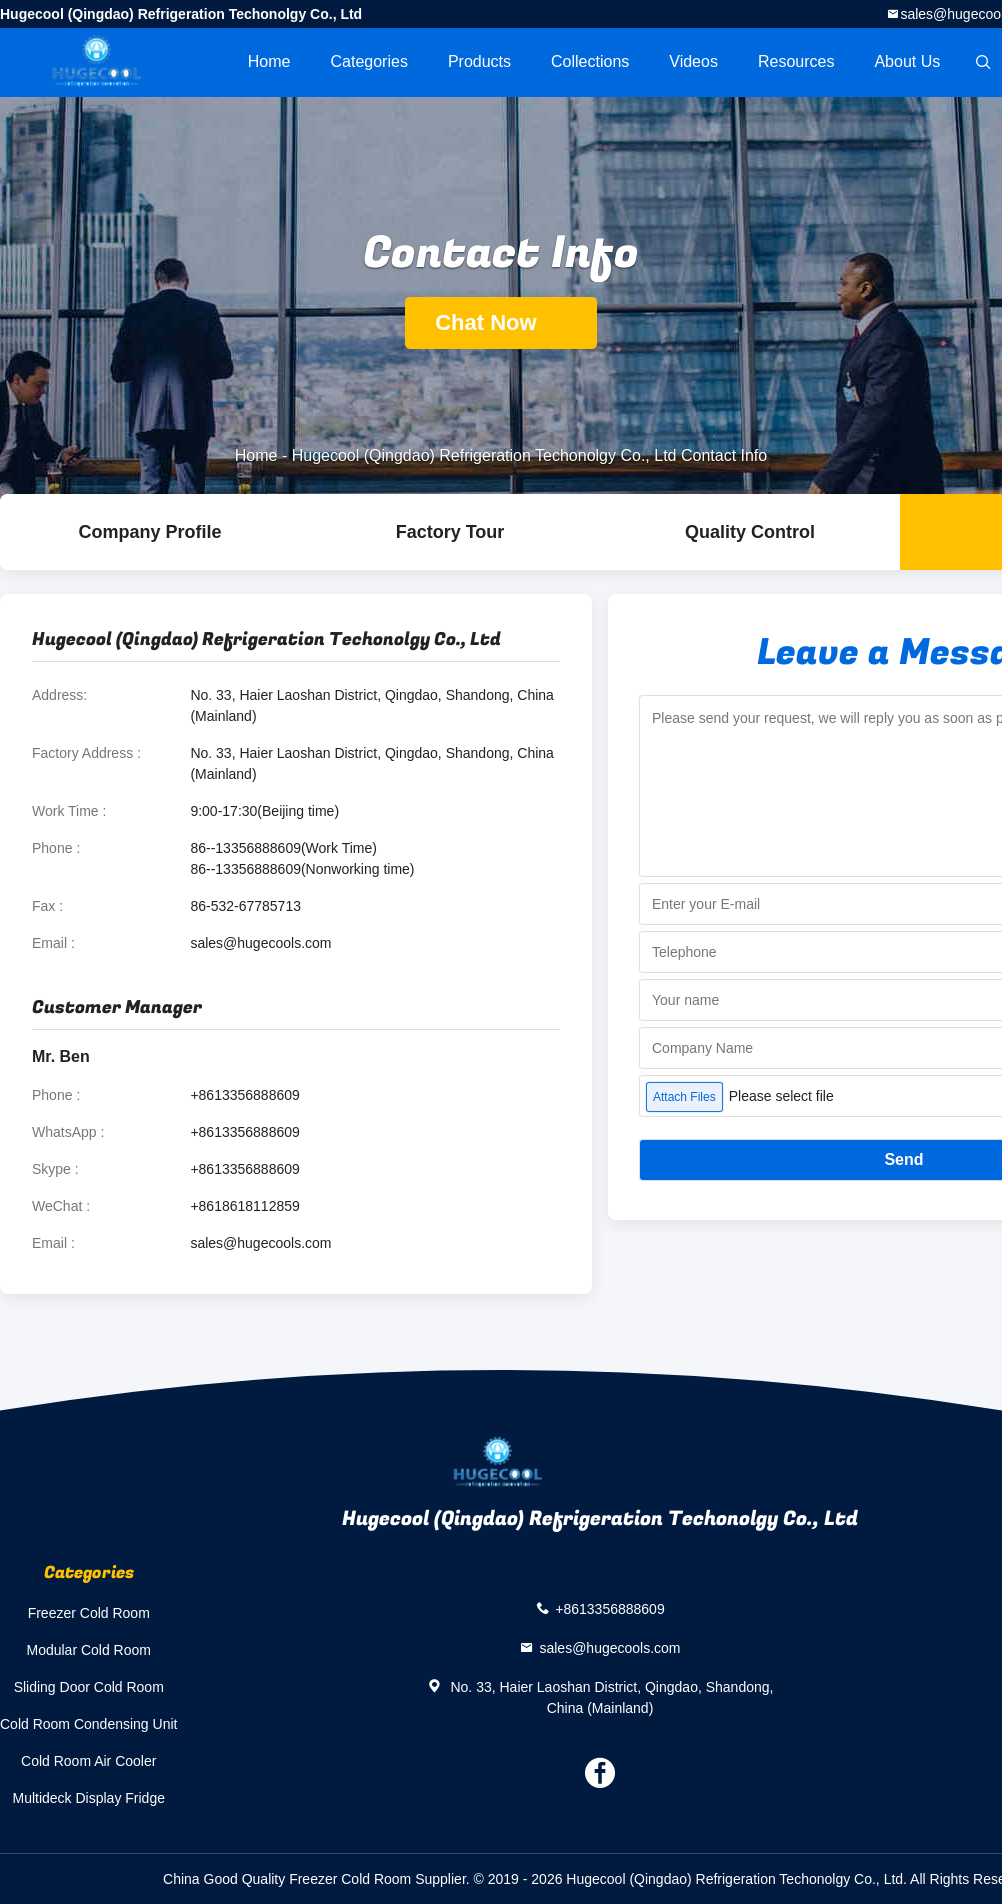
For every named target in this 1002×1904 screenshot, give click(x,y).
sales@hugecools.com (260, 943)
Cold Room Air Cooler (88, 1761)
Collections (590, 61)
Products (479, 61)
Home (269, 61)
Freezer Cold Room (89, 1613)
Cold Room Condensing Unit (88, 1724)
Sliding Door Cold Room (89, 1687)
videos (693, 61)
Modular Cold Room (88, 1650)
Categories (369, 61)
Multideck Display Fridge (88, 1798)
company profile (149, 532)
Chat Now (501, 322)
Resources (796, 61)
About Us (907, 61)
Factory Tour (450, 532)
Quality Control (750, 532)
